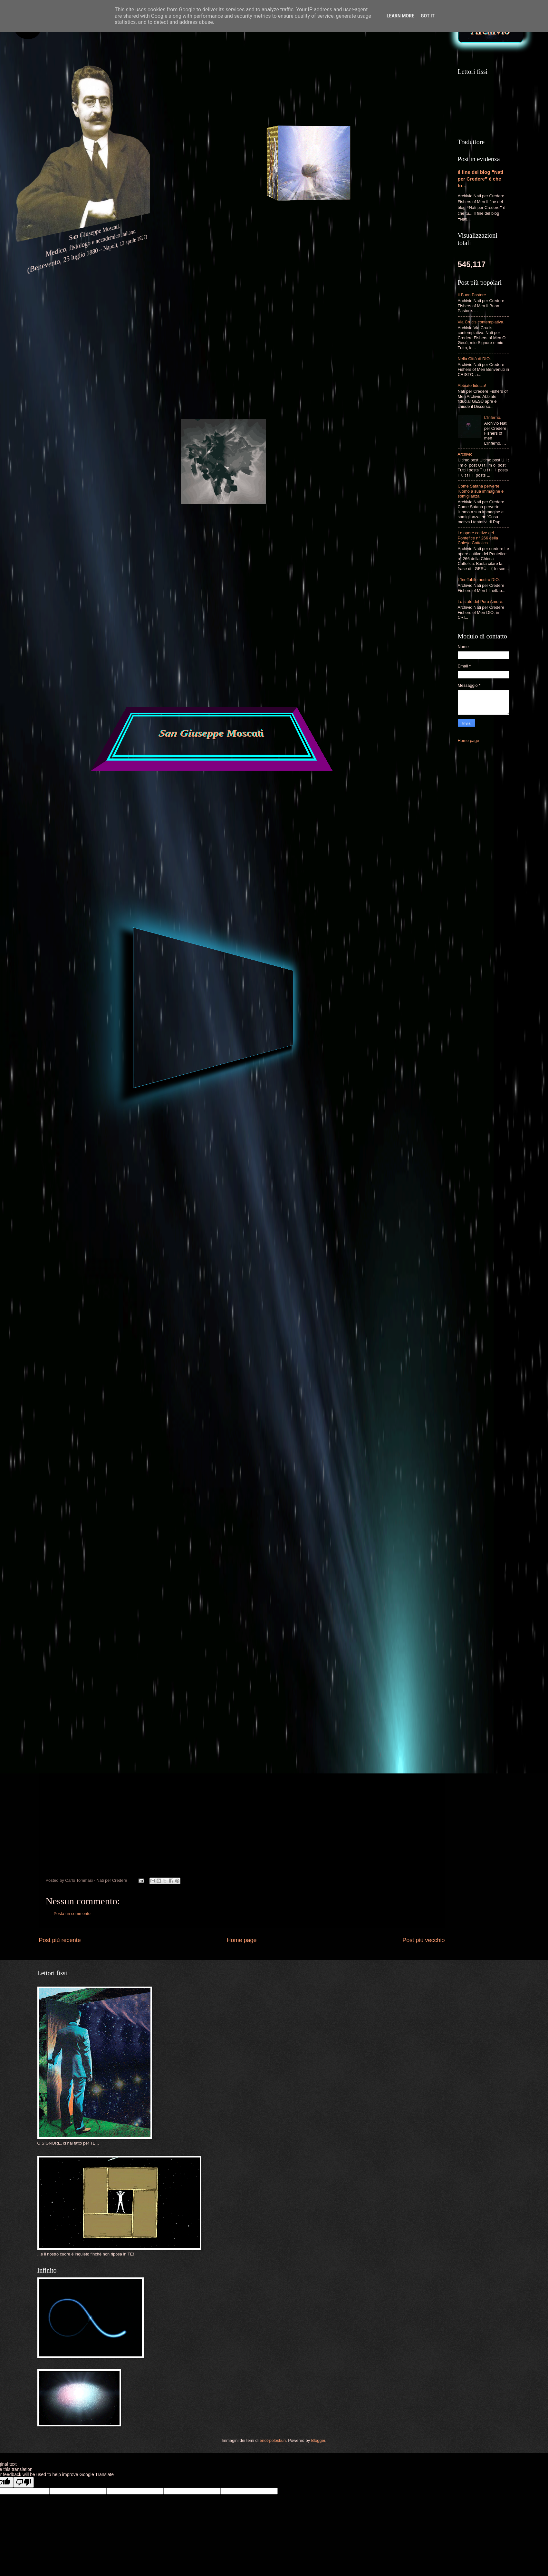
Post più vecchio (423, 1940)
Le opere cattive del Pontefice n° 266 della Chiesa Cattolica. (478, 537)
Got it (428, 15)
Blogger (318, 2440)
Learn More (400, 15)
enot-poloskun (273, 2440)
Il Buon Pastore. (472, 294)
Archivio (465, 454)
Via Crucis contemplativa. (481, 322)
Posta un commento (72, 1913)
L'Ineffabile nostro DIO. (479, 579)
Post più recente (60, 1940)
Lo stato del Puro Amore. (481, 601)
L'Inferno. (492, 417)
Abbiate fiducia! (472, 385)
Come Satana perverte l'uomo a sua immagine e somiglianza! (481, 491)
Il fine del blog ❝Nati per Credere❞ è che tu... (481, 178)
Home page (241, 1940)
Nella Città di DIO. (474, 358)
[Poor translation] (23, 2482)
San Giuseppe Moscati (211, 733)
